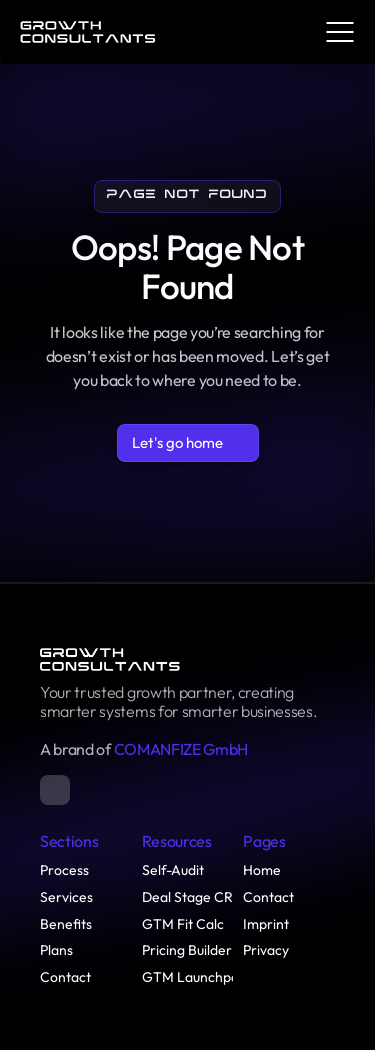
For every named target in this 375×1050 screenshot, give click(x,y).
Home (262, 870)
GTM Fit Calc (183, 924)
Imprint (266, 924)
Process (64, 870)
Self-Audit (173, 870)
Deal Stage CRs (190, 897)
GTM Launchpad (194, 977)
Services (66, 897)
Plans (56, 950)
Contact (65, 977)
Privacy (266, 950)
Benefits (66, 924)
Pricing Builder (187, 950)
